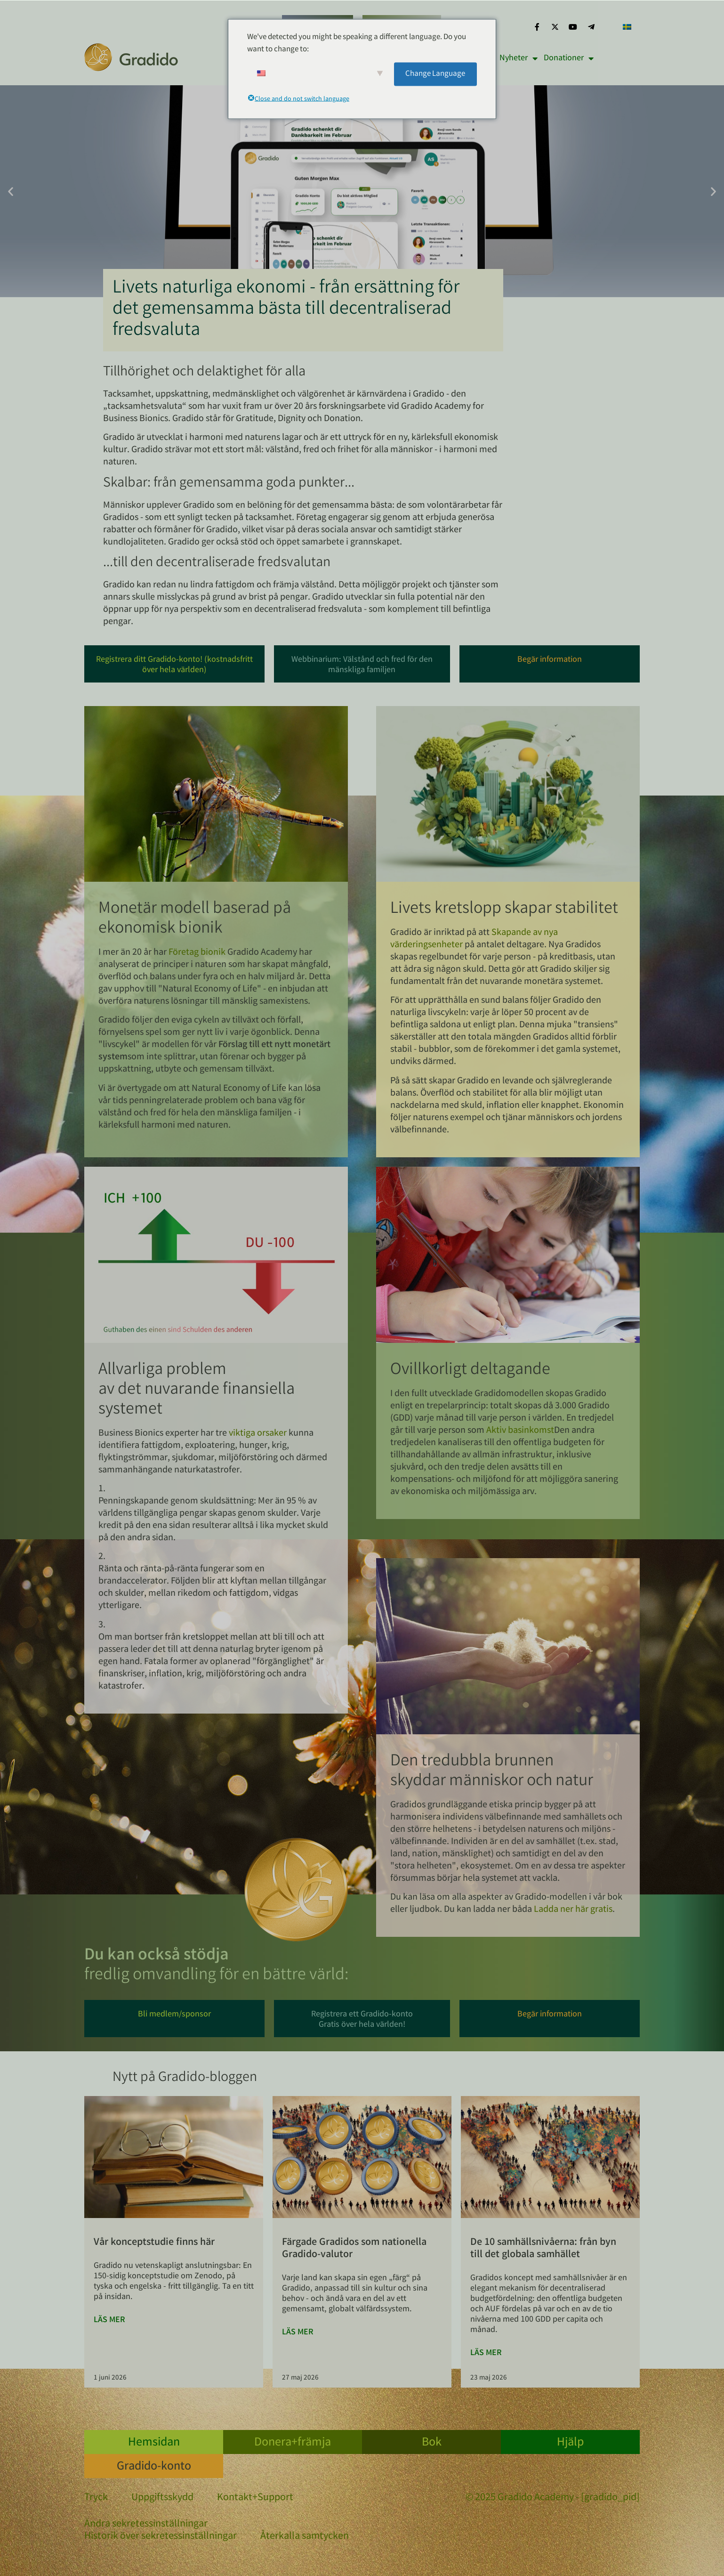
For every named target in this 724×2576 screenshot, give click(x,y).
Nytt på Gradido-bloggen (185, 2078)
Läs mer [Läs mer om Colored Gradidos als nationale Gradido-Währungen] (298, 2332)
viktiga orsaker (258, 1433)
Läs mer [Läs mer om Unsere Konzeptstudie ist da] (109, 2320)
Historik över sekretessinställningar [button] (160, 2537)
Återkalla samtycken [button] (304, 2537)
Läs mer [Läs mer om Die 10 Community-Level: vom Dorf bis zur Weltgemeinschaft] (486, 2353)
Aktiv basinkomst (520, 1431)
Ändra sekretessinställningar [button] (146, 2525)
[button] (10, 191)
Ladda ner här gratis (573, 1910)
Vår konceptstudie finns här (154, 2242)
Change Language (435, 74)
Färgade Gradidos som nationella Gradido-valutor (354, 2248)
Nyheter (518, 58)
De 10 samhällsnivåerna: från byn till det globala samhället (543, 2248)
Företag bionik (197, 952)
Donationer (569, 58)
